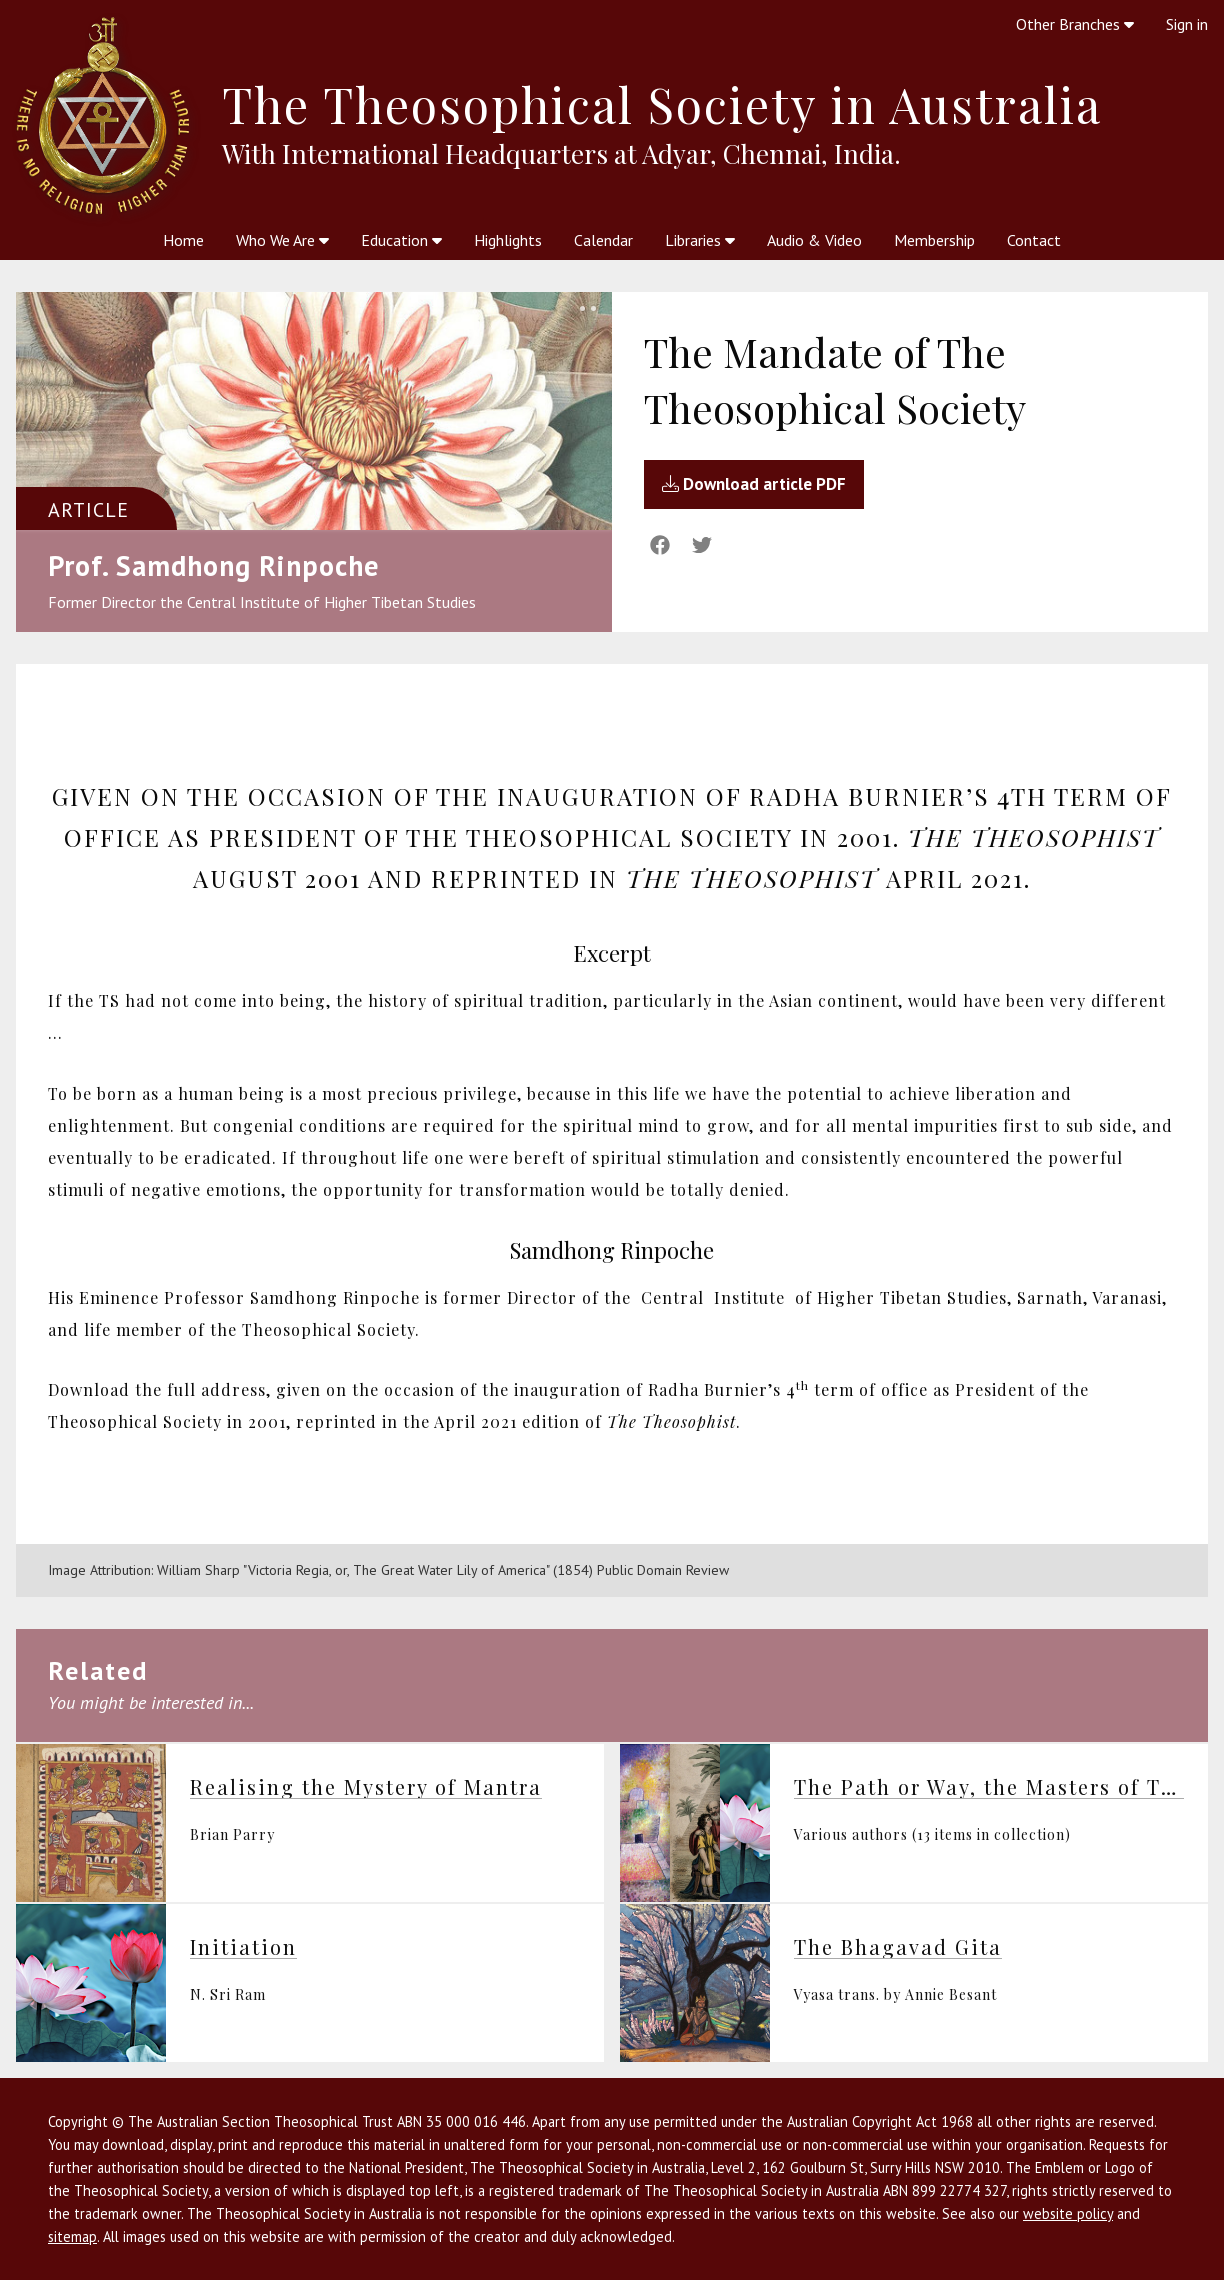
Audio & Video (814, 240)
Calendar (603, 240)
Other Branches (1075, 24)
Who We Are (282, 240)
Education (401, 240)
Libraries (700, 240)
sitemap (72, 2236)
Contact (1034, 240)
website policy (1068, 2213)
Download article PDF (754, 484)
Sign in (1187, 24)
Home (183, 240)
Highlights (508, 240)
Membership (934, 240)
